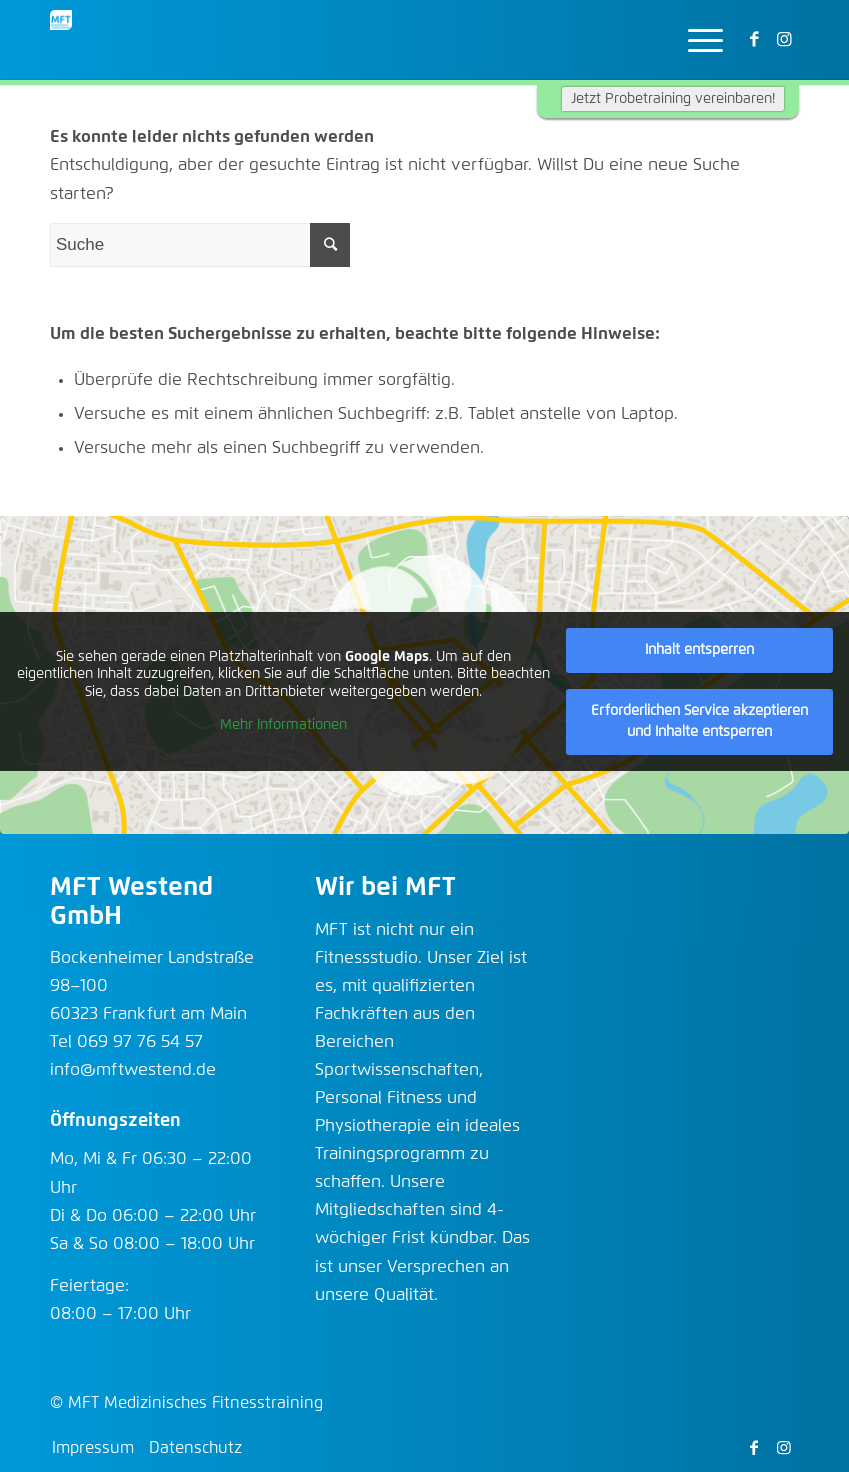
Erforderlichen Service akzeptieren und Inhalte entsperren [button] (699, 721)
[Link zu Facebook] (754, 40)
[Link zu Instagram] (784, 40)
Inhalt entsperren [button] (699, 650)
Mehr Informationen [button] (283, 725)
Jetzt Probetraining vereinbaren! (673, 99)
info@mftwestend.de (133, 1070)
